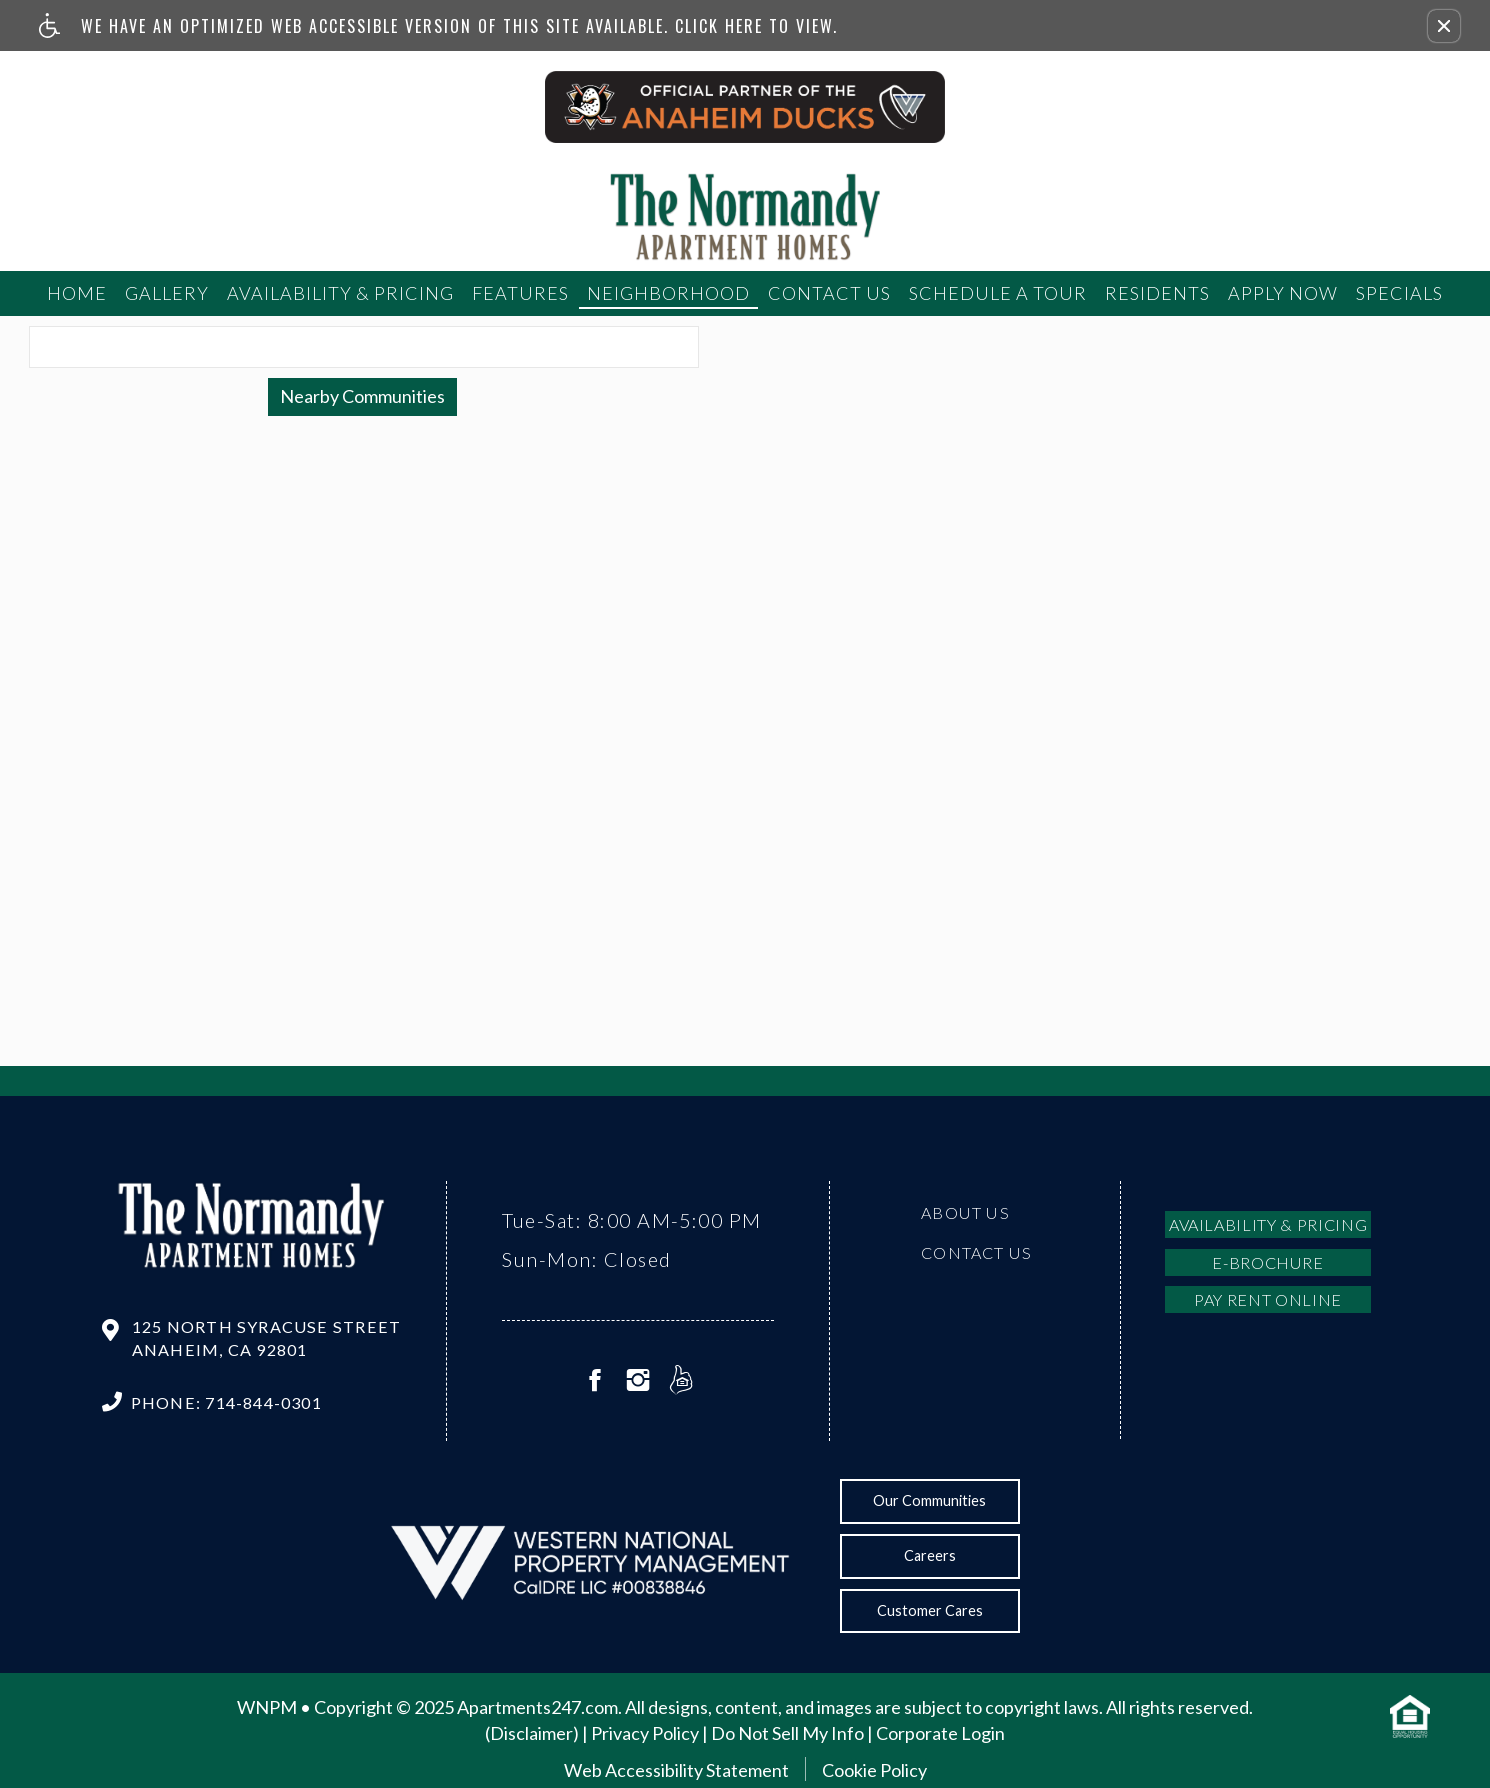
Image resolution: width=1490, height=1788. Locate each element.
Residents (1157, 293)
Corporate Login (940, 1733)
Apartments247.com (537, 1707)
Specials (1399, 293)
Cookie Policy (874, 1770)
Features (520, 293)
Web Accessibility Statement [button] (676, 1770)
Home (77, 293)
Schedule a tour (998, 293)
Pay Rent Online (1268, 1299)
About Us (965, 1212)
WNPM (267, 1707)
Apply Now (1283, 293)
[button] (1444, 26)
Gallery (167, 293)
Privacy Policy (645, 1733)
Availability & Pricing (340, 293)
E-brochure (1267, 1262)
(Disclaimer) (532, 1733)
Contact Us (829, 293)
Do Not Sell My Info (787, 1733)
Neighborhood (668, 293)
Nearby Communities (362, 396)
